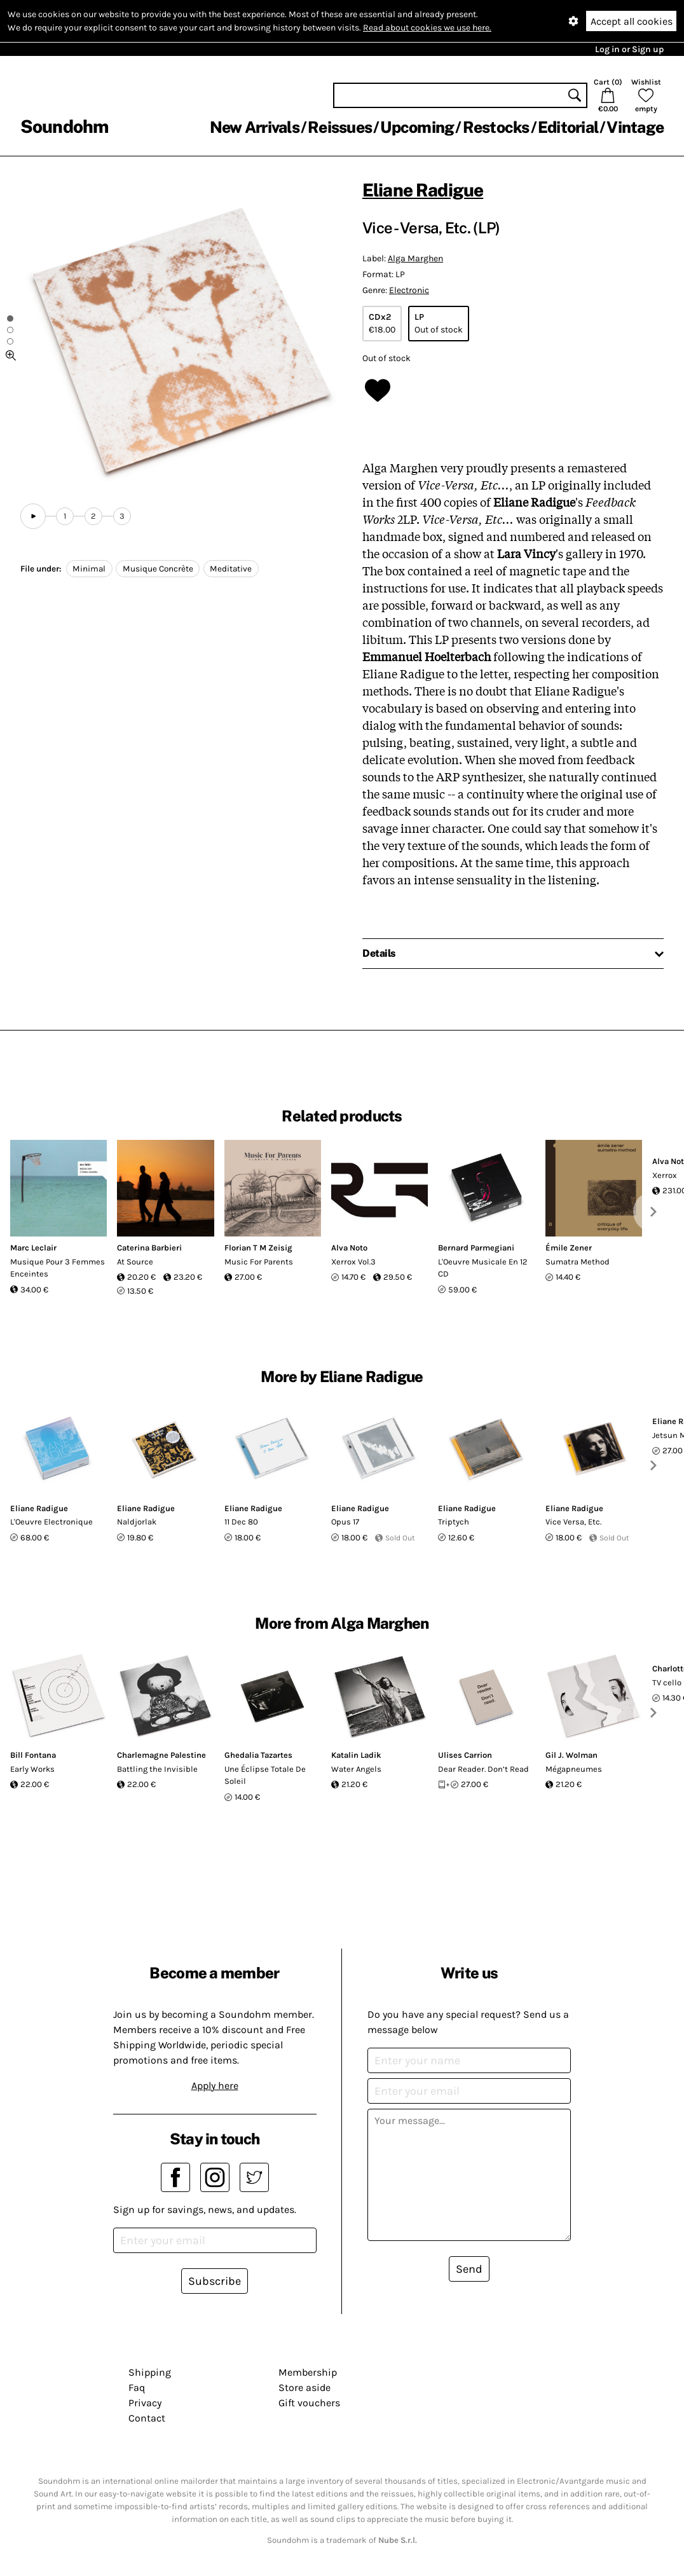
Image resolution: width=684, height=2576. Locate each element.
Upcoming (417, 127)
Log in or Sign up (629, 49)
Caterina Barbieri (149, 1247)
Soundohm (64, 126)
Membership (307, 2372)
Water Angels (356, 1769)
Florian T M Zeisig (258, 1247)
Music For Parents (258, 1261)
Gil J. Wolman (571, 1755)
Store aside (304, 2387)
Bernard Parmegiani (476, 1247)
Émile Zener (568, 1247)
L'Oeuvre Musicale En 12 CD (483, 1268)
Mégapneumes (573, 1769)
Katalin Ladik (356, 1755)
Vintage (635, 127)
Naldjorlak (136, 1521)
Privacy (144, 2403)
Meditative (231, 568)
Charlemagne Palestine (161, 1755)
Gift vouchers (309, 2403)
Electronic (409, 290)
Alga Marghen (415, 258)
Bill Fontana (33, 1755)
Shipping (149, 2372)
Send (469, 2269)
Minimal (89, 568)
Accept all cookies (632, 21)
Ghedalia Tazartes (258, 1755)
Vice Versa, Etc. (573, 1521)
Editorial (568, 127)
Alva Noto (349, 1247)
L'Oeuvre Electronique (51, 1521)
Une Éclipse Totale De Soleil (265, 1775)
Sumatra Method (577, 1261)
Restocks (496, 127)
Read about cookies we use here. (427, 27)
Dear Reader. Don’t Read (483, 1769)
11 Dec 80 (241, 1521)
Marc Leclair (33, 1247)
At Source (135, 1261)
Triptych (453, 1521)
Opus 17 (345, 1521)
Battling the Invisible (157, 1769)
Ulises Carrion (465, 1755)
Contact (146, 2418)
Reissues (340, 127)
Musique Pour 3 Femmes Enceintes (57, 1268)
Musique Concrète (158, 568)
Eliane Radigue (422, 189)
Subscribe (214, 2281)
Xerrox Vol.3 (353, 1261)
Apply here (214, 2085)
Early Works (32, 1769)
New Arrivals (254, 127)
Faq (136, 2387)
